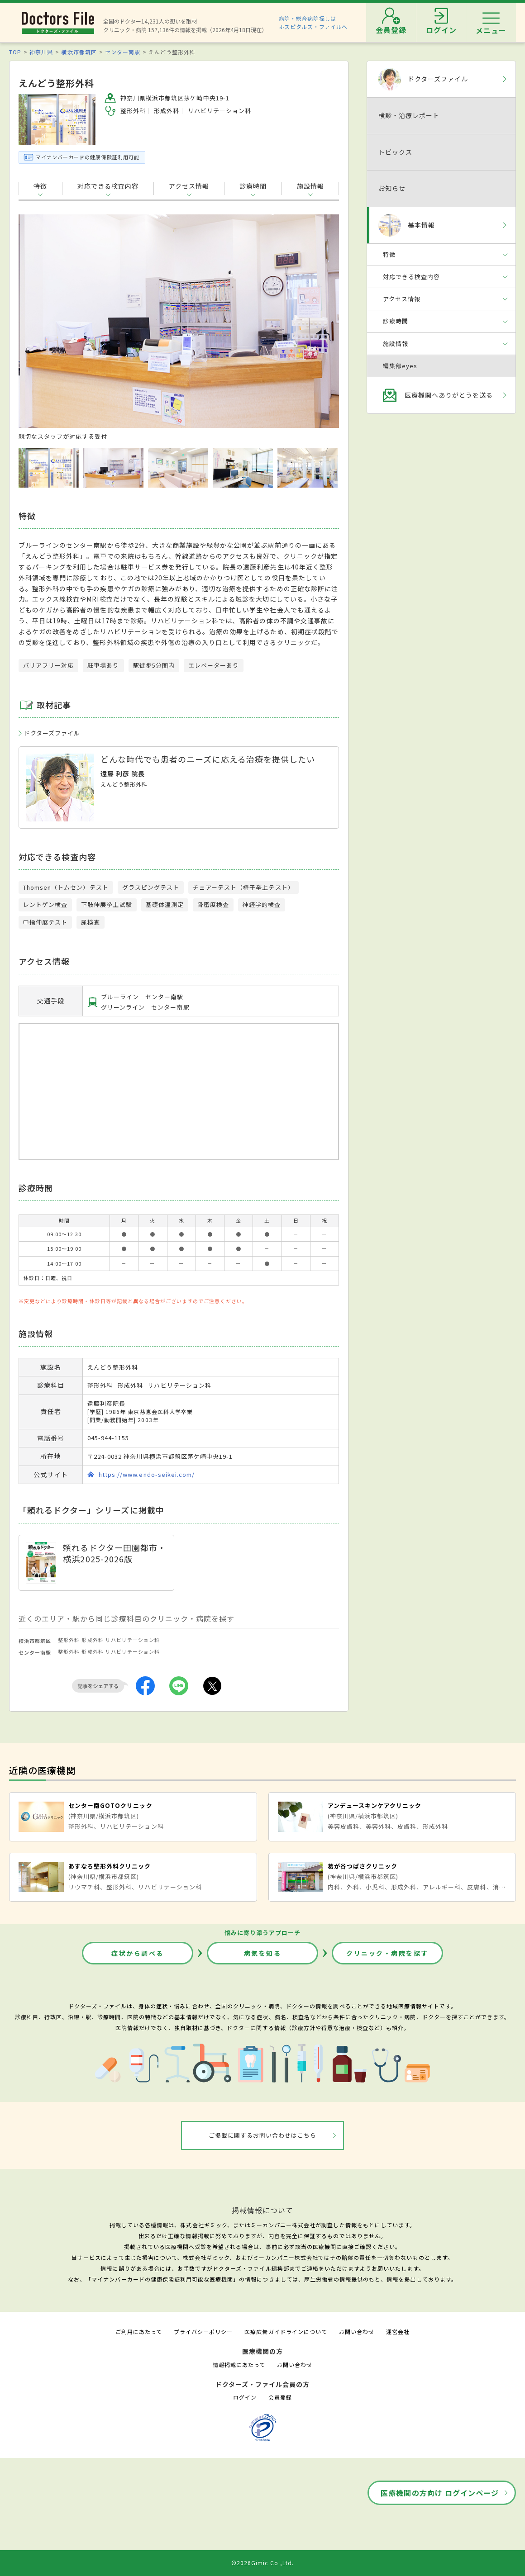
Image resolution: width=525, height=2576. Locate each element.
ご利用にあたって (138, 2331)
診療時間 (253, 185)
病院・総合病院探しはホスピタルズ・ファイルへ (313, 22)
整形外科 (69, 1639)
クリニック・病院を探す (387, 1953)
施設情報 (310, 185)
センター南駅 (122, 52)
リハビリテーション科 (132, 1639)
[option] (179, 327)
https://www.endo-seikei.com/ (147, 1474)
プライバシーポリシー (203, 2331)
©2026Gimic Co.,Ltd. (262, 2563)
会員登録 (280, 2397)
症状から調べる (137, 1953)
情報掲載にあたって (239, 2364)
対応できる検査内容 (107, 185)
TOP (15, 52)
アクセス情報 (189, 185)
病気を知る (263, 1953)
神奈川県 (41, 52)
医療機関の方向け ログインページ (440, 2492)
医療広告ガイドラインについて (285, 2331)
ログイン (245, 2397)
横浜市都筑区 (78, 52)
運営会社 (398, 2331)
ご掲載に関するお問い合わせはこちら (263, 2135)
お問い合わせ (356, 2331)
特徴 (40, 185)
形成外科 (92, 1639)
